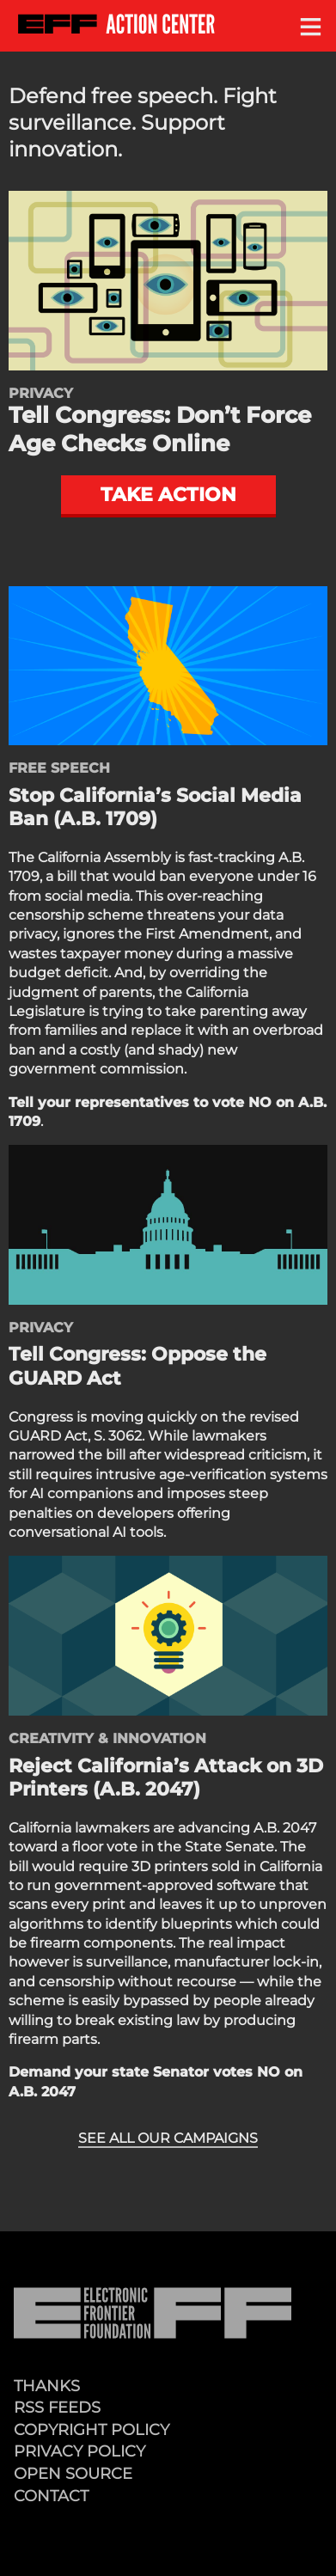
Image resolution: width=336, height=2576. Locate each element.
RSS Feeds (57, 2407)
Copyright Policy (91, 2429)
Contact (51, 2496)
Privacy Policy (79, 2451)
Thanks (47, 2386)
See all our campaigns (168, 2138)
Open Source (73, 2473)
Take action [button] (168, 494)
